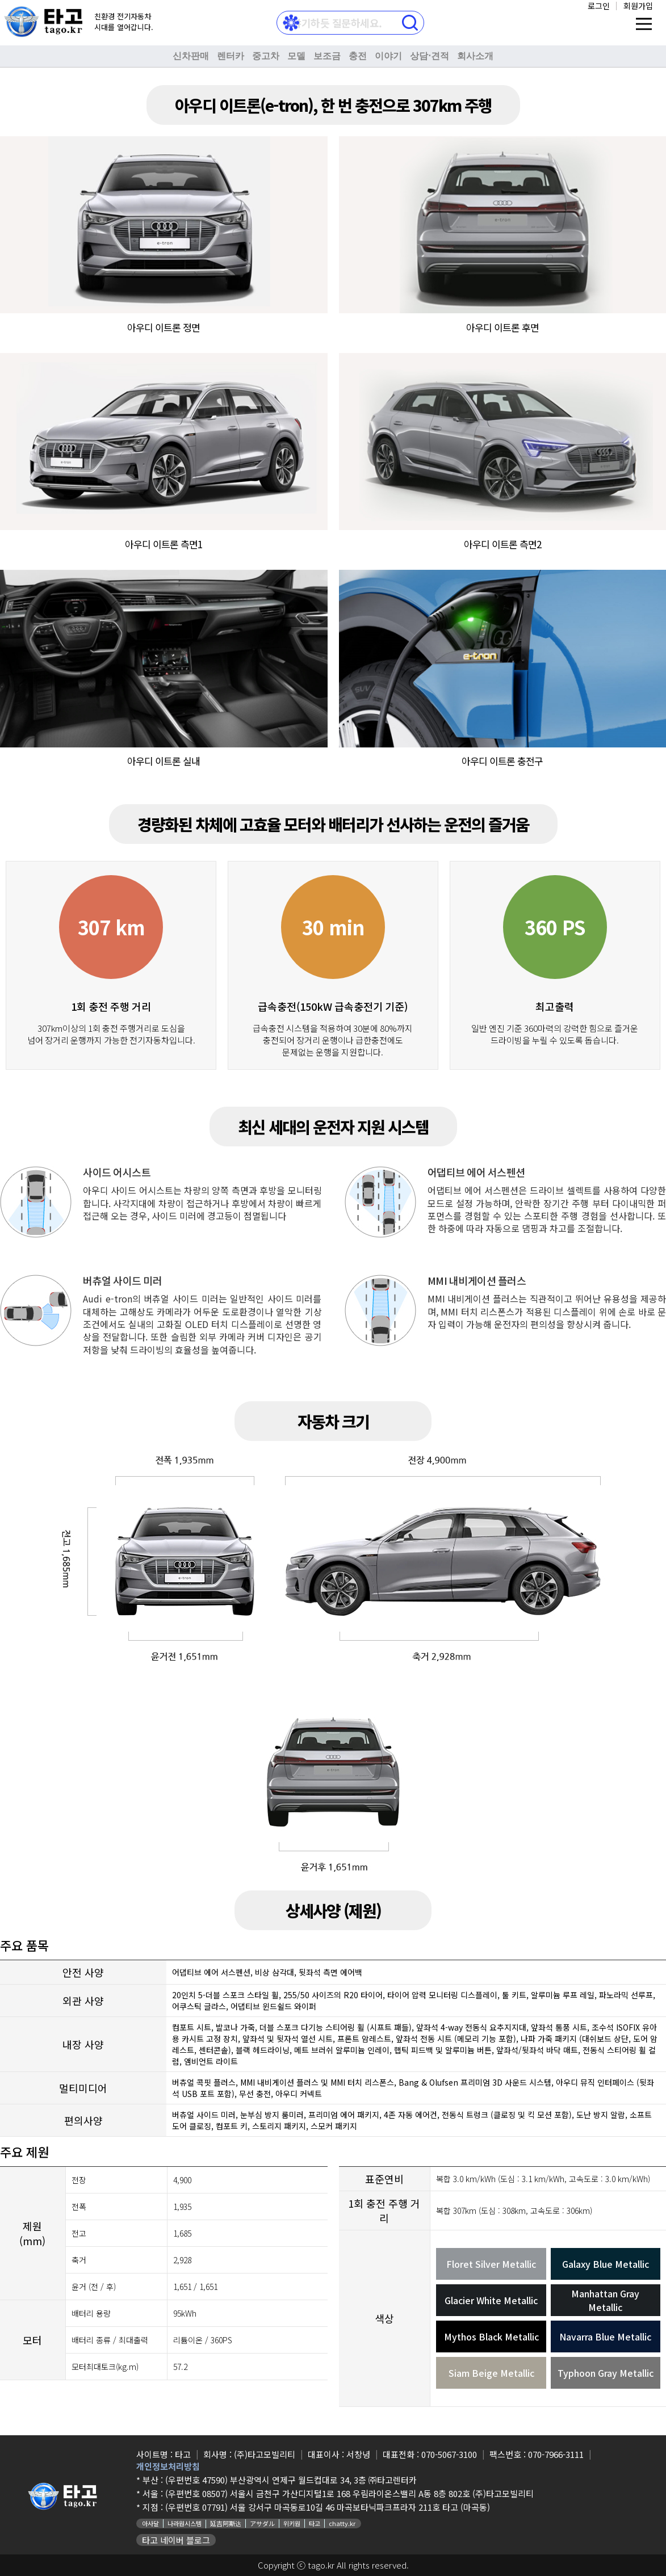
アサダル (262, 2523)
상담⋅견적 (429, 56)
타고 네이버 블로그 (176, 2540)
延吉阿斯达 (225, 2523)
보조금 (327, 56)
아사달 (150, 2523)
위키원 (291, 2523)
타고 (314, 2523)
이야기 (388, 56)
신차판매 (191, 56)
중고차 (265, 56)
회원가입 (638, 5)
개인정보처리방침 (168, 2466)
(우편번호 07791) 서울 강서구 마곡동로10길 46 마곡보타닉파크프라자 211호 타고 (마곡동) (327, 2507)
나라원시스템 (184, 2523)
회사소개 (475, 56)
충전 (358, 56)
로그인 (599, 5)
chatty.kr (342, 2523)
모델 (296, 56)
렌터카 (230, 56)
